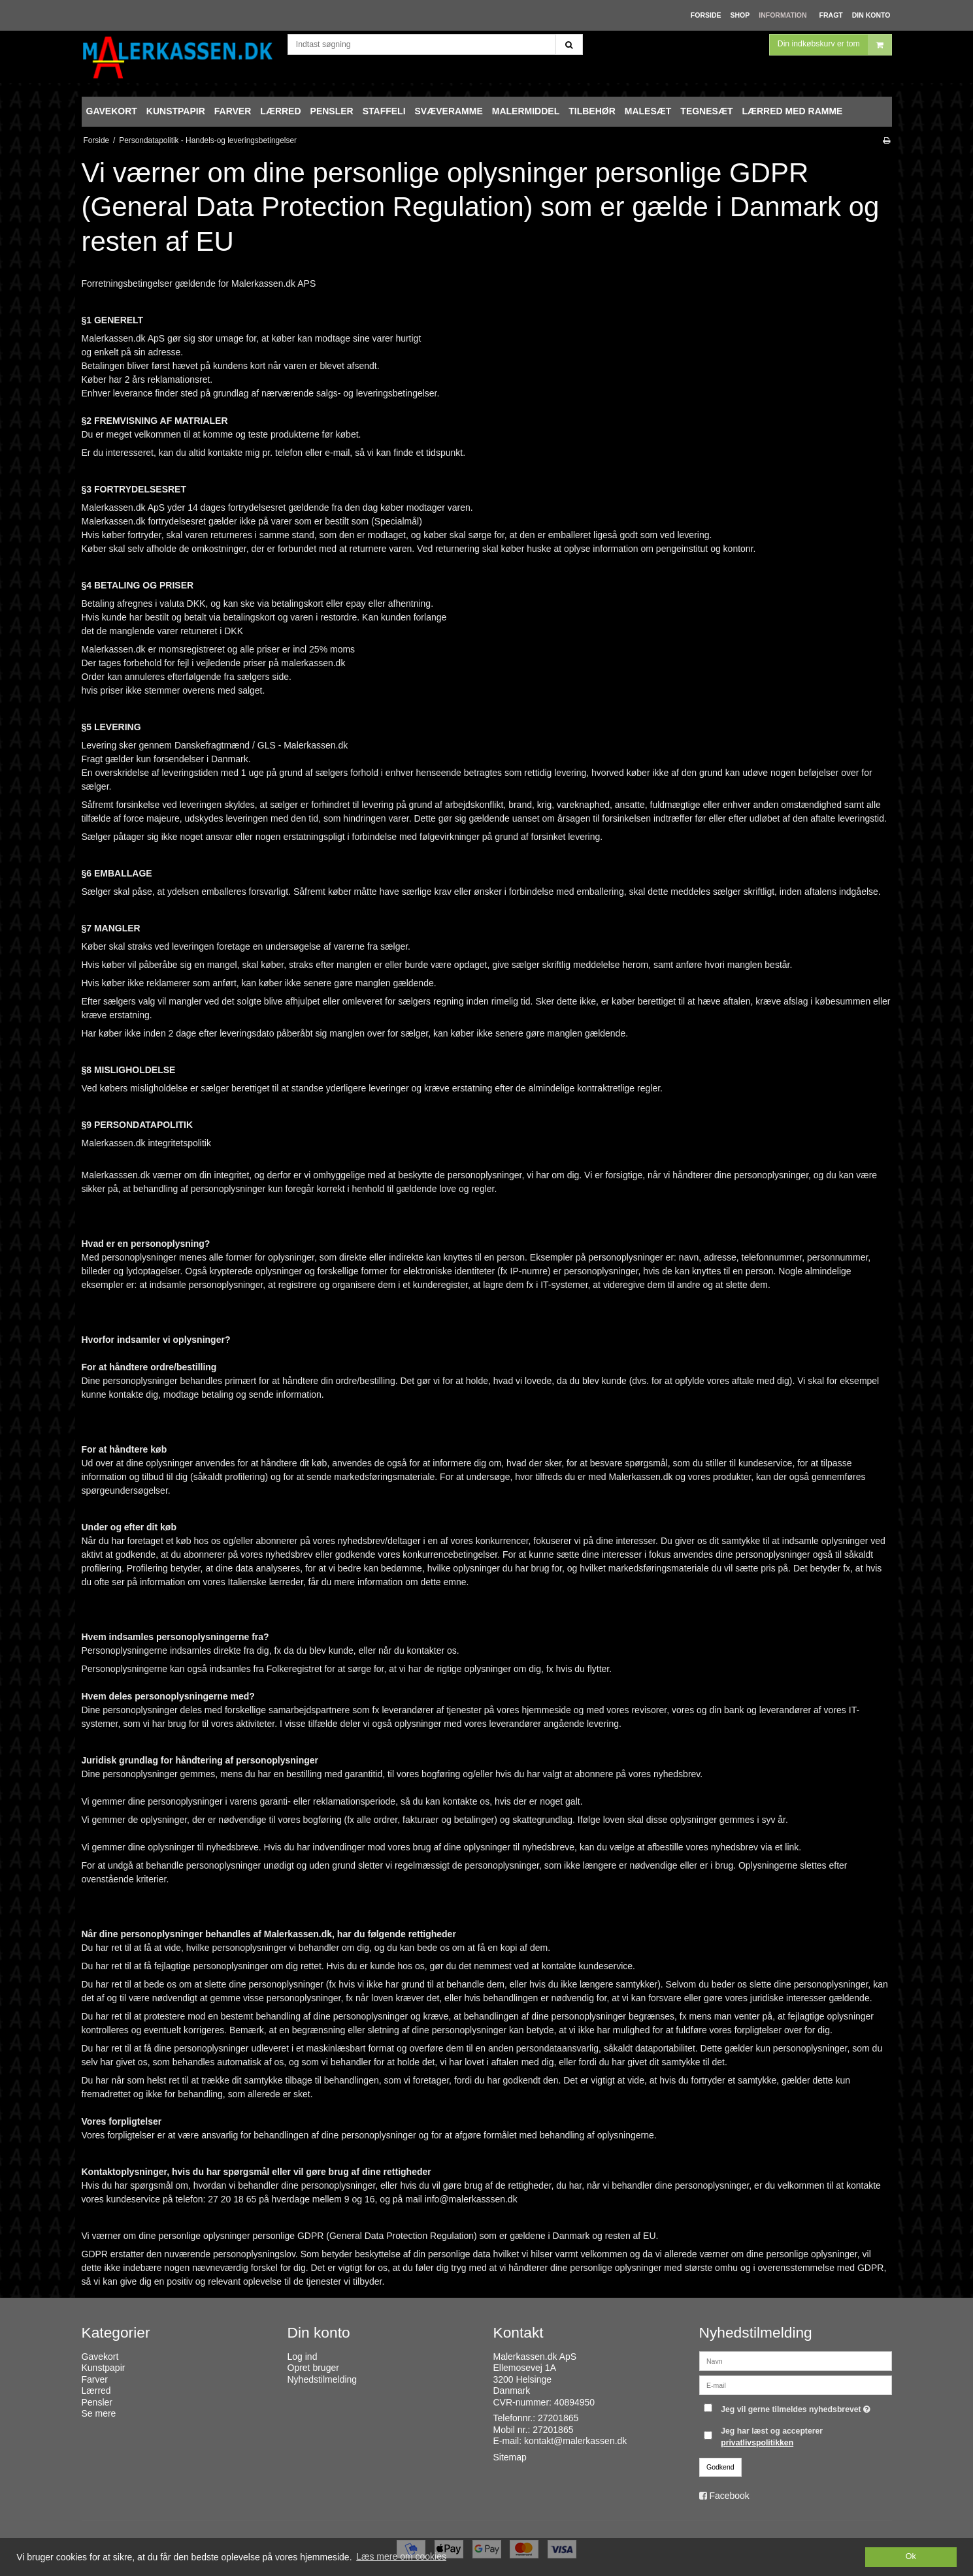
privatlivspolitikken (757, 2442)
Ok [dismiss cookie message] (911, 2556)
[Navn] (795, 2360)
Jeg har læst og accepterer (772, 2436)
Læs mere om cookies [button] (401, 2556)
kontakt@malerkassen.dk (575, 2441)
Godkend (720, 2467)
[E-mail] (795, 2384)
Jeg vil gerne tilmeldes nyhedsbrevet (797, 2407)
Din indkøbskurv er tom (834, 55)
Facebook (729, 2495)
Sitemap (510, 2457)
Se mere (99, 2413)
